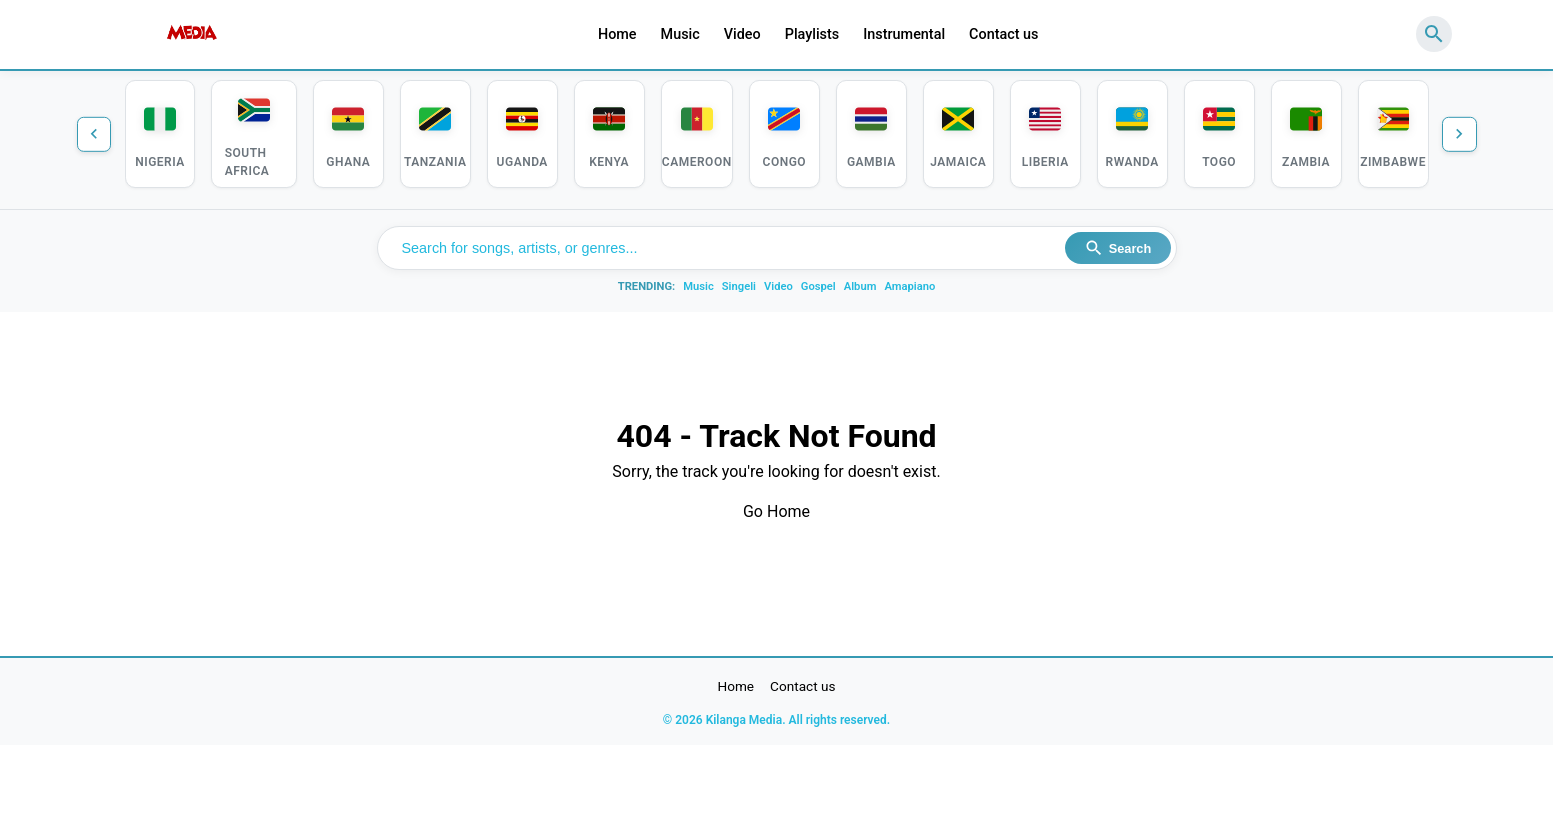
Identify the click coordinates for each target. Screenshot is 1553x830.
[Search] (1434, 34)
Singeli (739, 291)
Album (860, 291)
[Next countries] (1457, 136)
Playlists (812, 34)
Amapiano (909, 291)
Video (742, 34)
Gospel (818, 291)
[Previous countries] (97, 136)
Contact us (1003, 34)
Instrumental (904, 34)
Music (680, 34)
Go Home (776, 516)
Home (617, 34)
